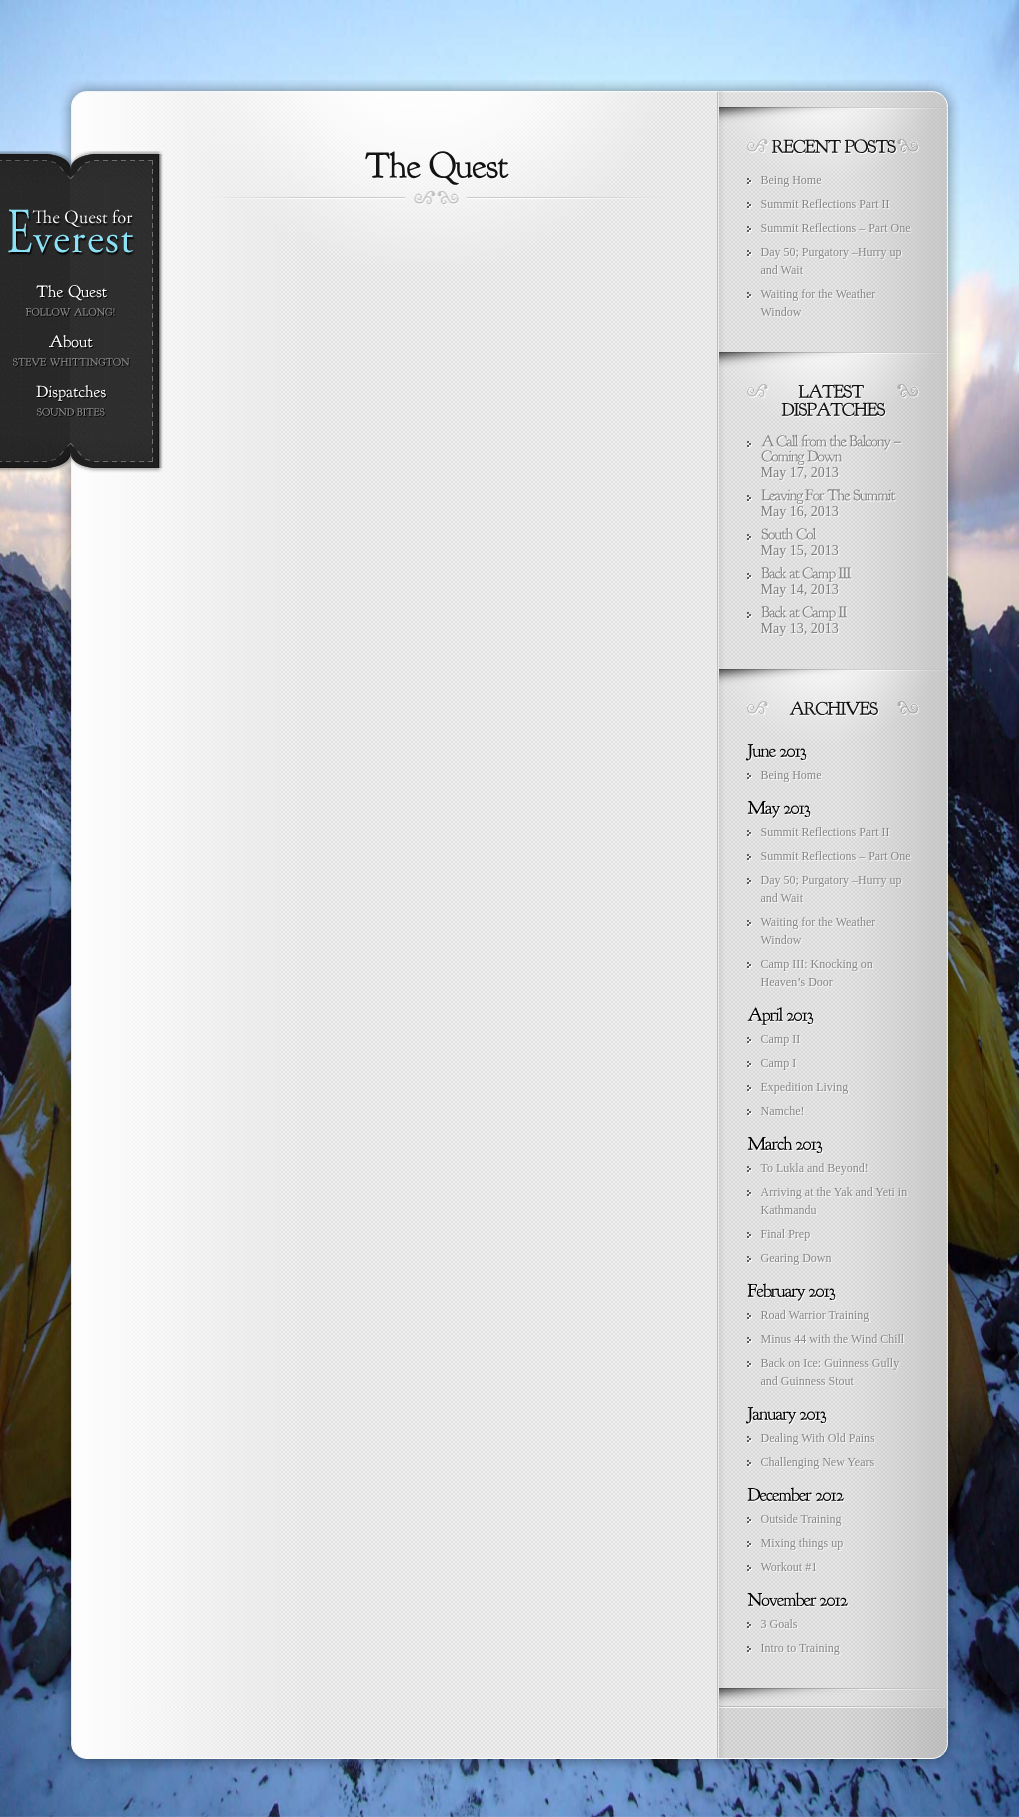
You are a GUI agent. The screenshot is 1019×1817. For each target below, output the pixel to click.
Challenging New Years (818, 1462)
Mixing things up (802, 1543)
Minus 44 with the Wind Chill (833, 1339)
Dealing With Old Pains (818, 1438)
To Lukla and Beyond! (815, 1168)
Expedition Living (805, 1087)
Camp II (781, 1039)
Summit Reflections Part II (825, 204)
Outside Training (801, 1519)
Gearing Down (796, 1258)
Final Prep (786, 1234)
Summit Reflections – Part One (836, 228)
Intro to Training (800, 1648)
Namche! (783, 1111)
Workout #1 (789, 1567)
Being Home (791, 180)
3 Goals (779, 1624)
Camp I (779, 1063)
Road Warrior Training (815, 1315)
